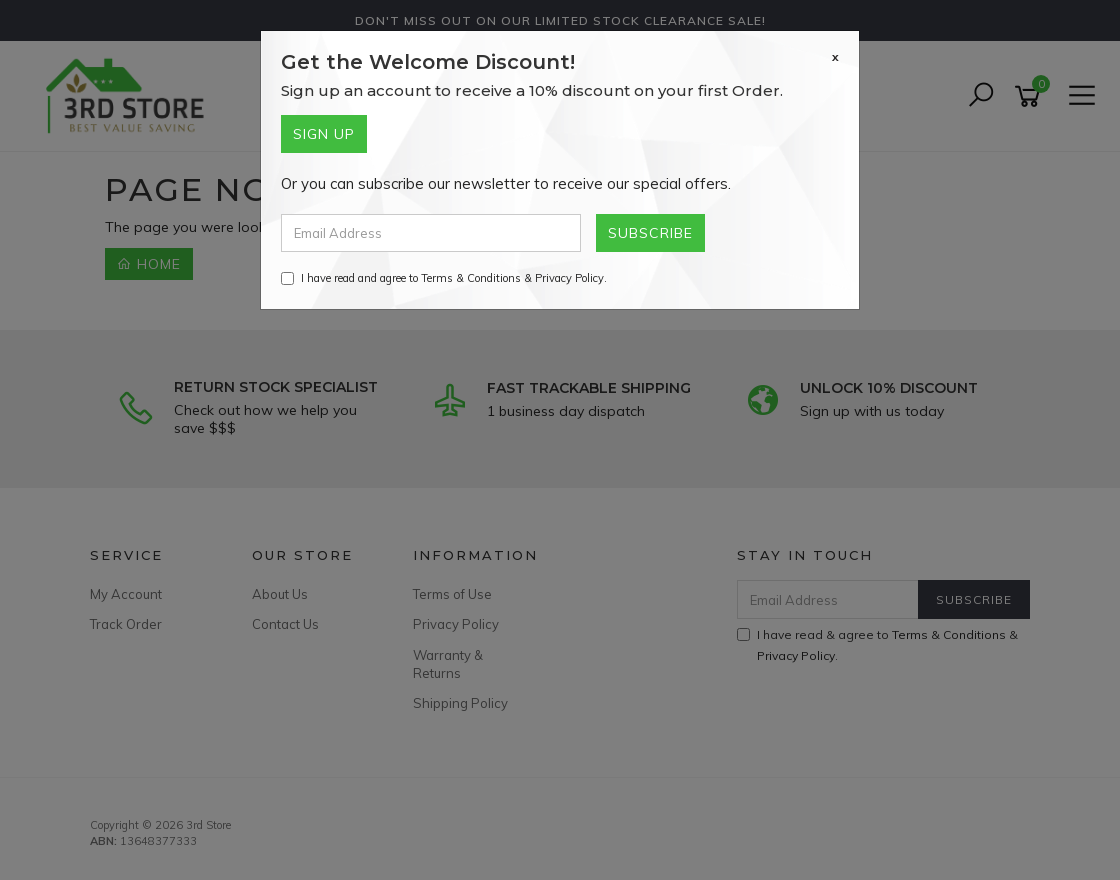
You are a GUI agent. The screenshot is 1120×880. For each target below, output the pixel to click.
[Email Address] (431, 233)
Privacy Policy (569, 278)
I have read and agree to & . (444, 278)
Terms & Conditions (471, 278)
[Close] (835, 57)
